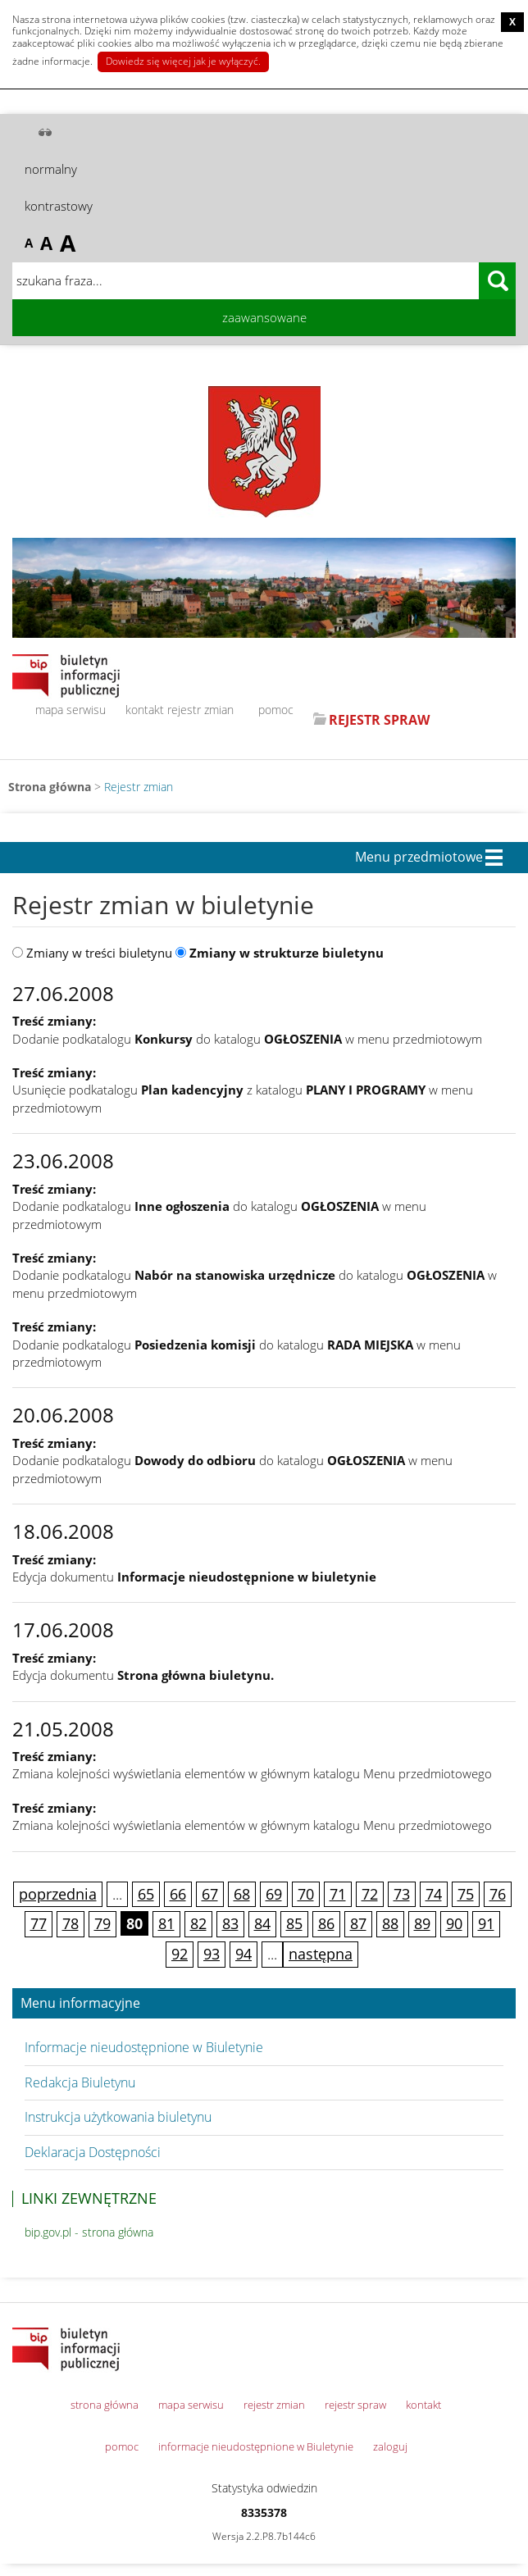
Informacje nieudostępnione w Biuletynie (144, 2047)
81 (166, 1923)
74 (434, 1894)
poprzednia (58, 1894)
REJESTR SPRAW (379, 720)
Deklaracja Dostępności (93, 2152)
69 (274, 1894)
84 (262, 1923)
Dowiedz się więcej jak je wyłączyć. (183, 61)
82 (198, 1923)
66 (178, 1894)
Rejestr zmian (138, 786)
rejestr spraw (355, 2404)
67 (210, 1894)
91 (486, 1923)
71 (338, 1894)
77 (38, 1923)
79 (102, 1923)
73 (402, 1894)
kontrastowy (59, 206)
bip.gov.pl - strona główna (89, 2232)
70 (306, 1894)
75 (465, 1894)
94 (243, 1954)
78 (70, 1923)
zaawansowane (264, 317)
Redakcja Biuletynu (80, 2082)
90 (454, 1923)
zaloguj (390, 2446)
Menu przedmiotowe (419, 857)
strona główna (105, 2404)
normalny (51, 169)
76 (497, 1894)
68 (242, 1894)
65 (146, 1894)
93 (211, 1954)
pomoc (276, 709)
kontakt (144, 709)
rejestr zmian (200, 709)
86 (326, 1923)
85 (294, 1923)
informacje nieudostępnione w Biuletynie (255, 2446)
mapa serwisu (70, 709)
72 (370, 1894)
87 (358, 1923)
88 (390, 1923)
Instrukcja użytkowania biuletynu (118, 2117)
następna (321, 1954)
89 (422, 1923)
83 (230, 1923)
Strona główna (49, 786)
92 (179, 1954)
